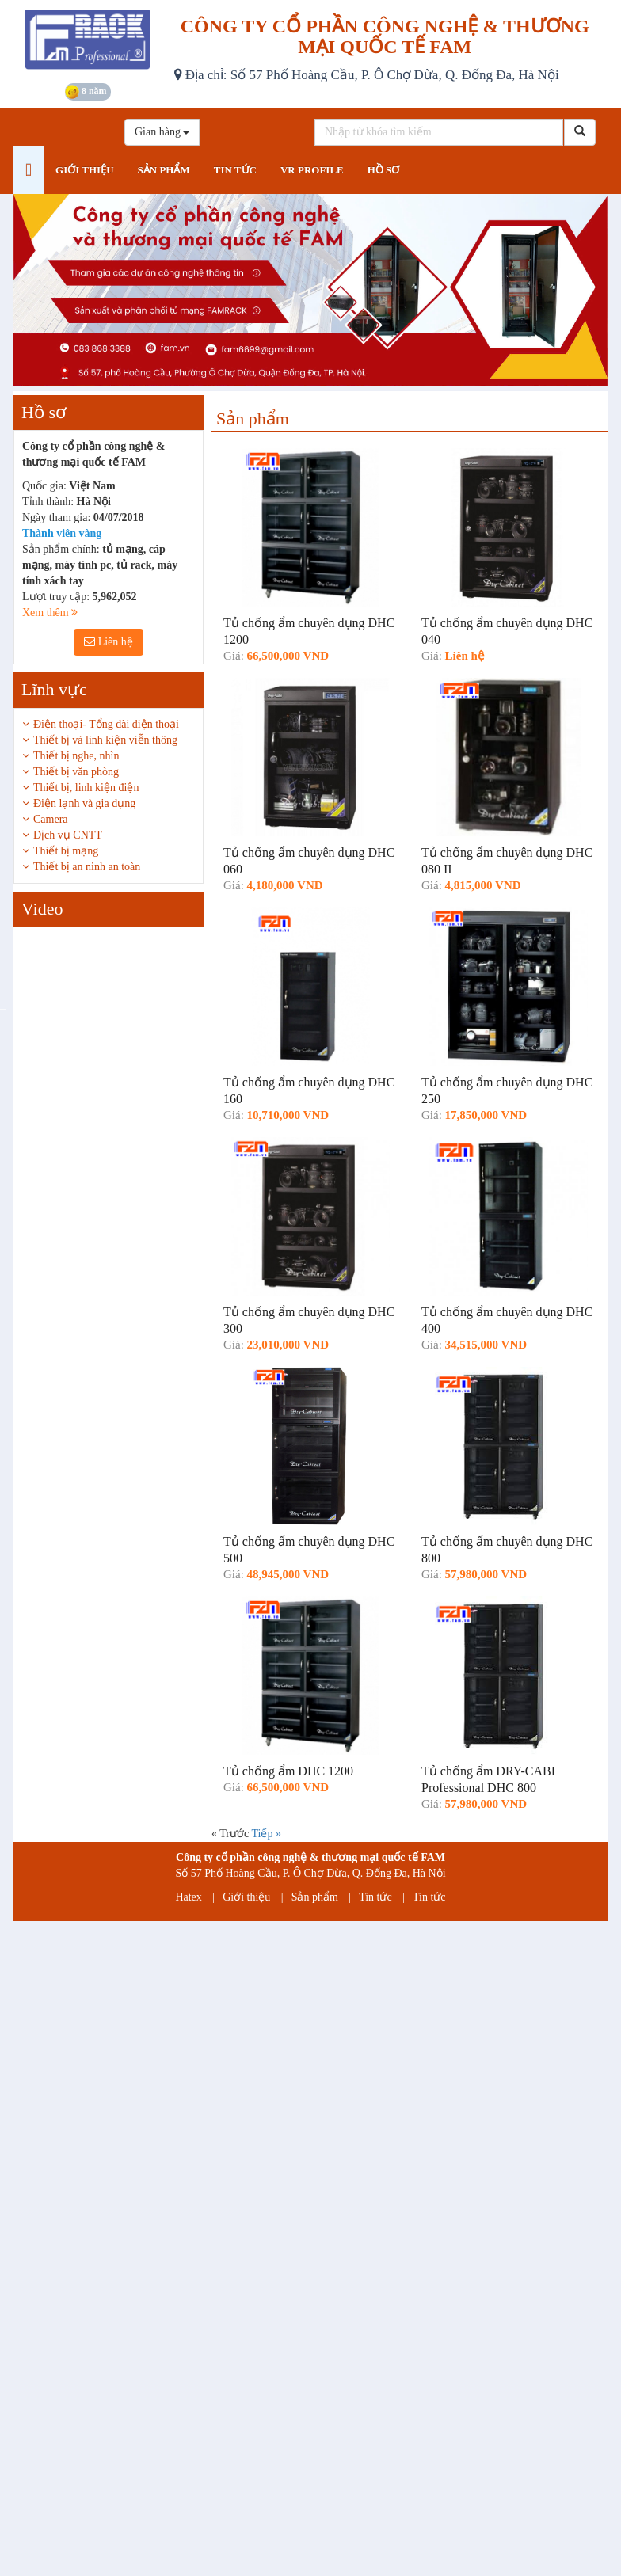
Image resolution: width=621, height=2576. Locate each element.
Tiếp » (265, 1834)
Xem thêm (50, 612)
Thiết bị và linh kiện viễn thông (105, 740)
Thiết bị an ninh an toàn (86, 867)
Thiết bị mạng (65, 851)
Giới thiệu (246, 1897)
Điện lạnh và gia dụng (84, 803)
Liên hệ (108, 642)
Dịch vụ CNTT (67, 835)
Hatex (188, 1897)
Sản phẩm (314, 1897)
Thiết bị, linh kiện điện (86, 787)
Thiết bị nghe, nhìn (76, 756)
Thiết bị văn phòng (76, 772)
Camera (50, 819)
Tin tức (375, 1897)
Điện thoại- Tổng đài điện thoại (106, 724)
